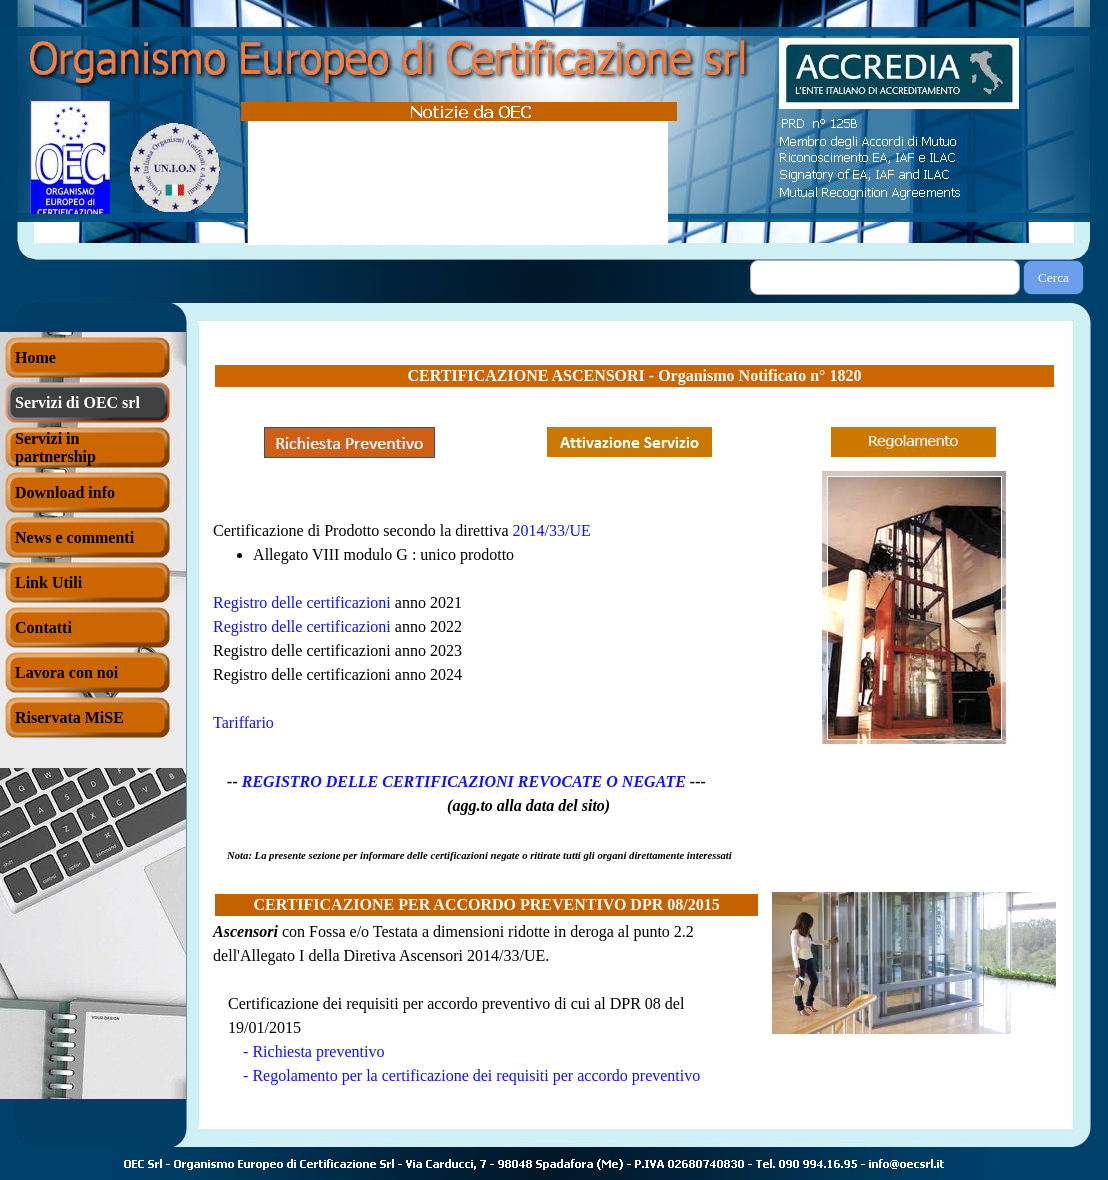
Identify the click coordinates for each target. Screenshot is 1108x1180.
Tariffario (243, 722)
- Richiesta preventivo (313, 1051)
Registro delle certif (276, 602)
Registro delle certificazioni (302, 626)
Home (35, 357)
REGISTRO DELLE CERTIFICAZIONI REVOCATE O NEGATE (464, 781)
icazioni (365, 602)
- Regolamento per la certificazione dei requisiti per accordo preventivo (471, 1075)
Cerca (1053, 277)
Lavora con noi (66, 672)
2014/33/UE (552, 530)
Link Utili (48, 582)
